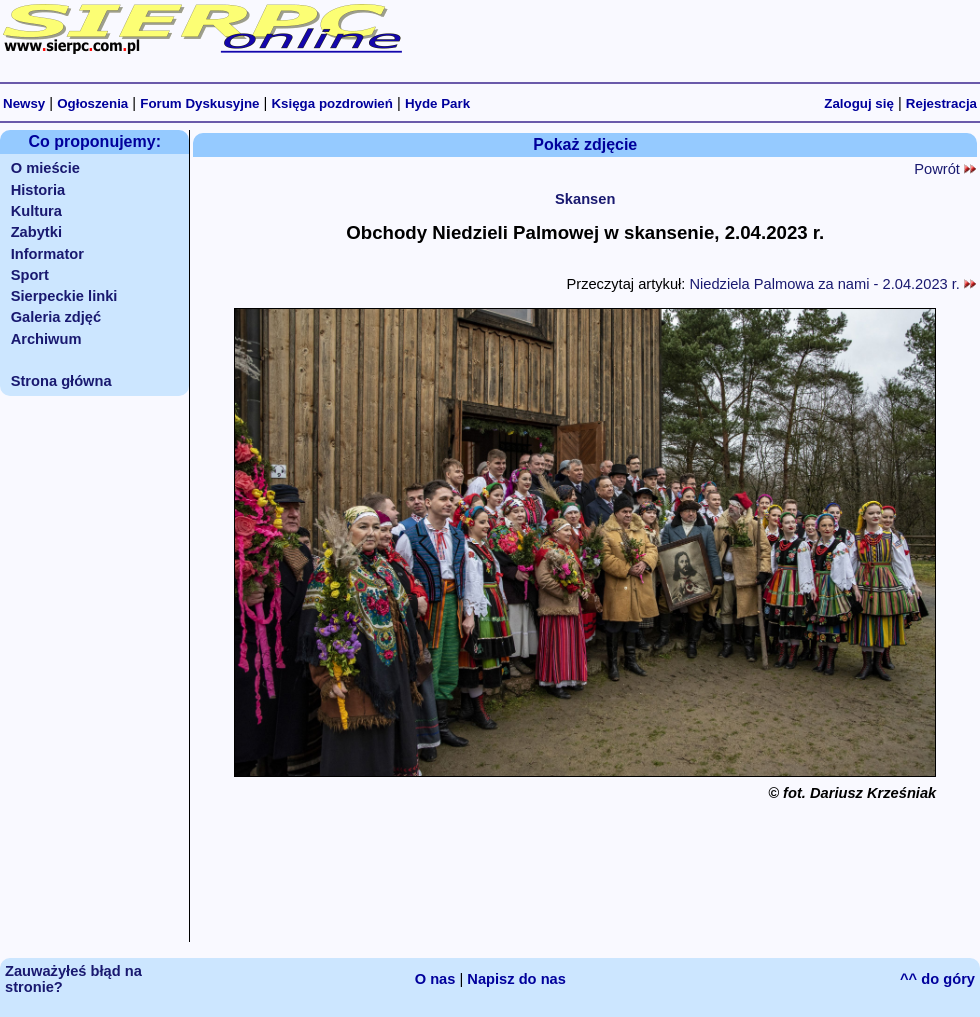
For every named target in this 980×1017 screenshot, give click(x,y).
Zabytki (36, 232)
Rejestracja (941, 103)
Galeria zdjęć (56, 317)
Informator (47, 254)
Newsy (24, 103)
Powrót (945, 169)
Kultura (36, 211)
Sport (30, 275)
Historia (38, 190)
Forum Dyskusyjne (199, 103)
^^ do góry (937, 979)
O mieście (45, 168)
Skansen (585, 199)
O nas (435, 979)
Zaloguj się (859, 103)
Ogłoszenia (92, 103)
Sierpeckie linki (64, 296)
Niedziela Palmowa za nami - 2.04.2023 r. (832, 284)
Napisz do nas (516, 979)
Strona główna (61, 381)
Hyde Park (437, 103)
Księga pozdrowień (331, 103)
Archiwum (46, 339)
